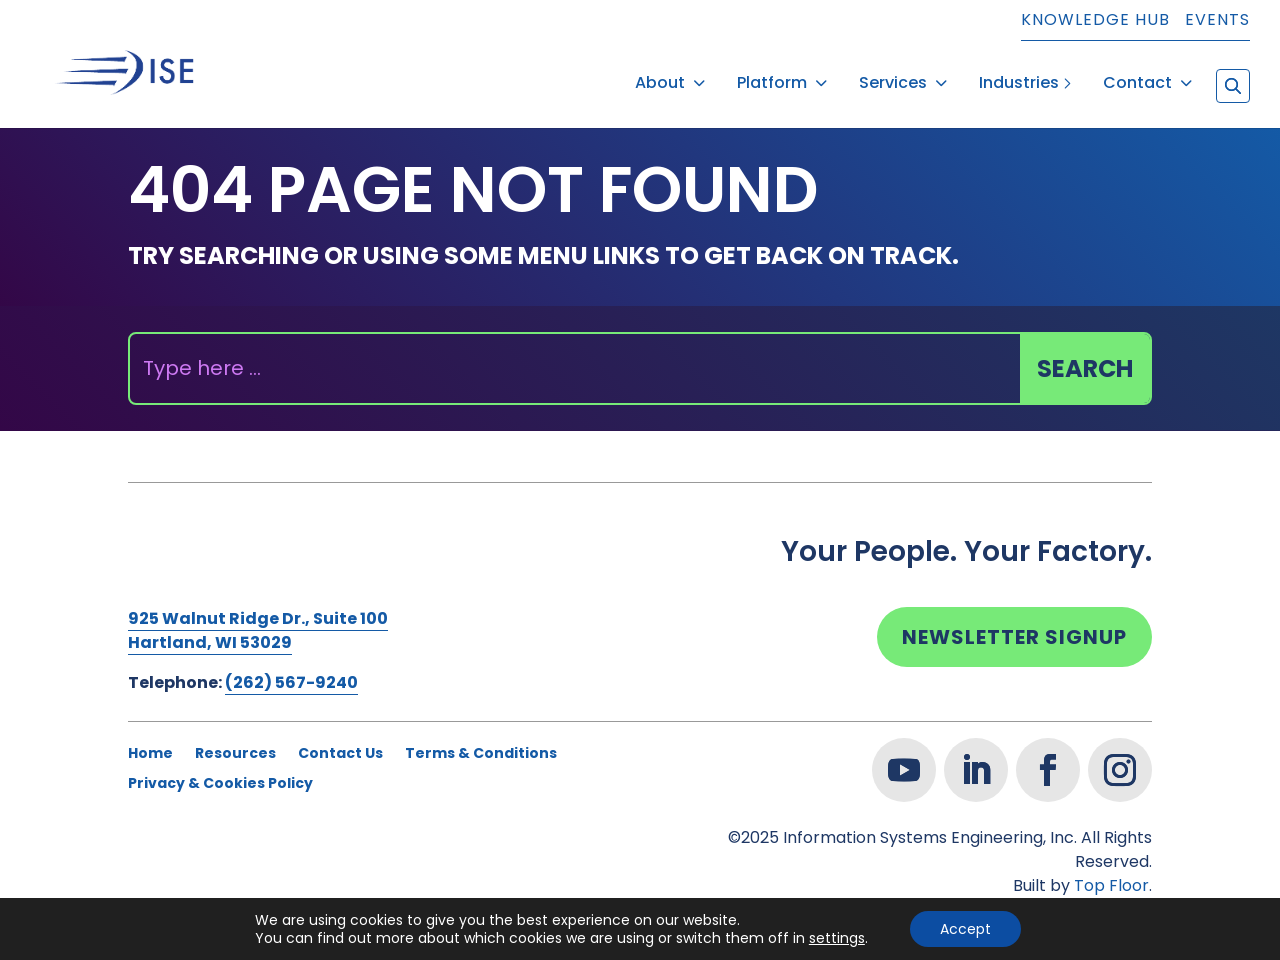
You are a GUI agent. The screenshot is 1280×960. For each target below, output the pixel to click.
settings (837, 938)
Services (893, 75)
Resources (235, 739)
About (660, 75)
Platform (772, 75)
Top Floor (1111, 870)
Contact (1137, 75)
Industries (1019, 75)
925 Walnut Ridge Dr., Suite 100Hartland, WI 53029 (258, 615)
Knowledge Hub (1095, 21)
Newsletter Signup (1014, 622)
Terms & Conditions (481, 739)
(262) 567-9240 (291, 667)
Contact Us (340, 739)
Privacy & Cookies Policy (220, 769)
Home (150, 739)
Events (1217, 21)
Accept (965, 929)
